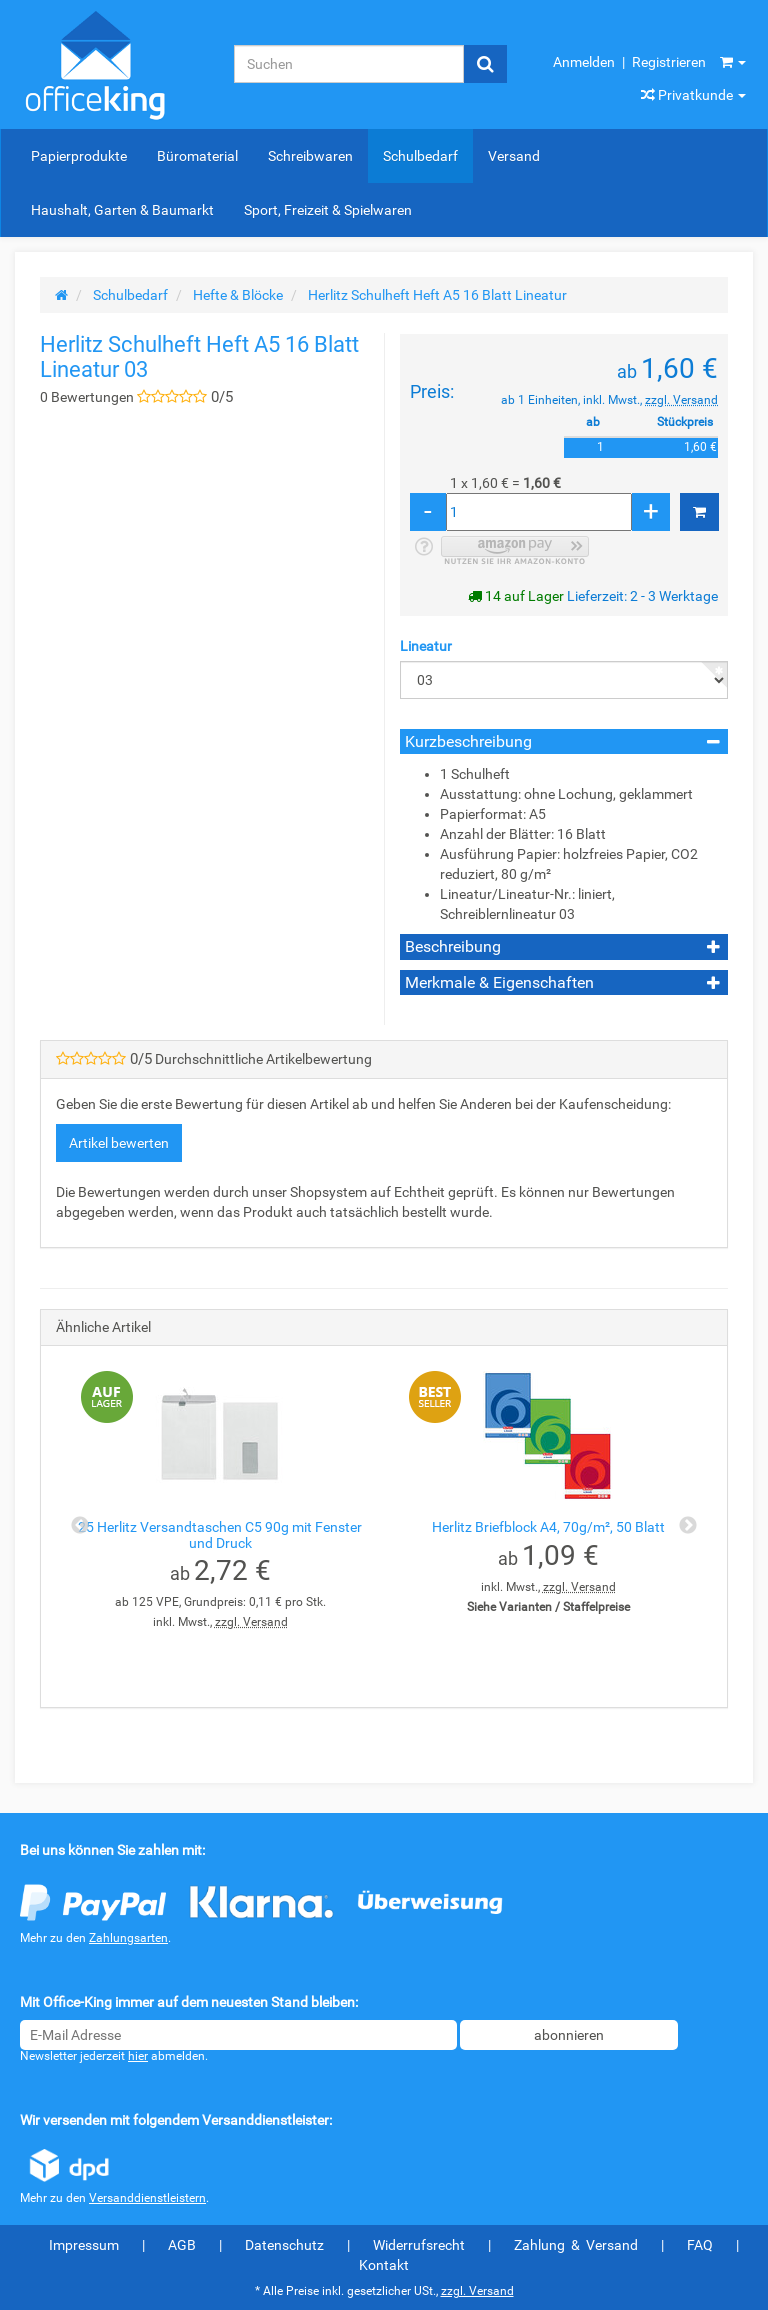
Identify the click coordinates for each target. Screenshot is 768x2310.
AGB (182, 2245)
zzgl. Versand (681, 400)
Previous (80, 1526)
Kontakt (384, 2265)
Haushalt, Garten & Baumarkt (122, 210)
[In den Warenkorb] (699, 512)
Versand (514, 156)
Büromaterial (197, 156)
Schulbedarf (420, 156)
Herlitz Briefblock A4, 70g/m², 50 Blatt (548, 1527)
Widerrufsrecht (419, 2245)
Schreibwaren (310, 156)
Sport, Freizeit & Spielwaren (328, 210)
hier (138, 2056)
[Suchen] (349, 64)
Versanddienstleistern (147, 2198)
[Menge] (539, 512)
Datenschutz (284, 2245)
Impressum (84, 2245)
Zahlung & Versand (576, 2245)
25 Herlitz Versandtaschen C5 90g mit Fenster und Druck (220, 1534)
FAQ (700, 2245)
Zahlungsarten (128, 1938)
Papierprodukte (79, 156)
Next (688, 1526)
